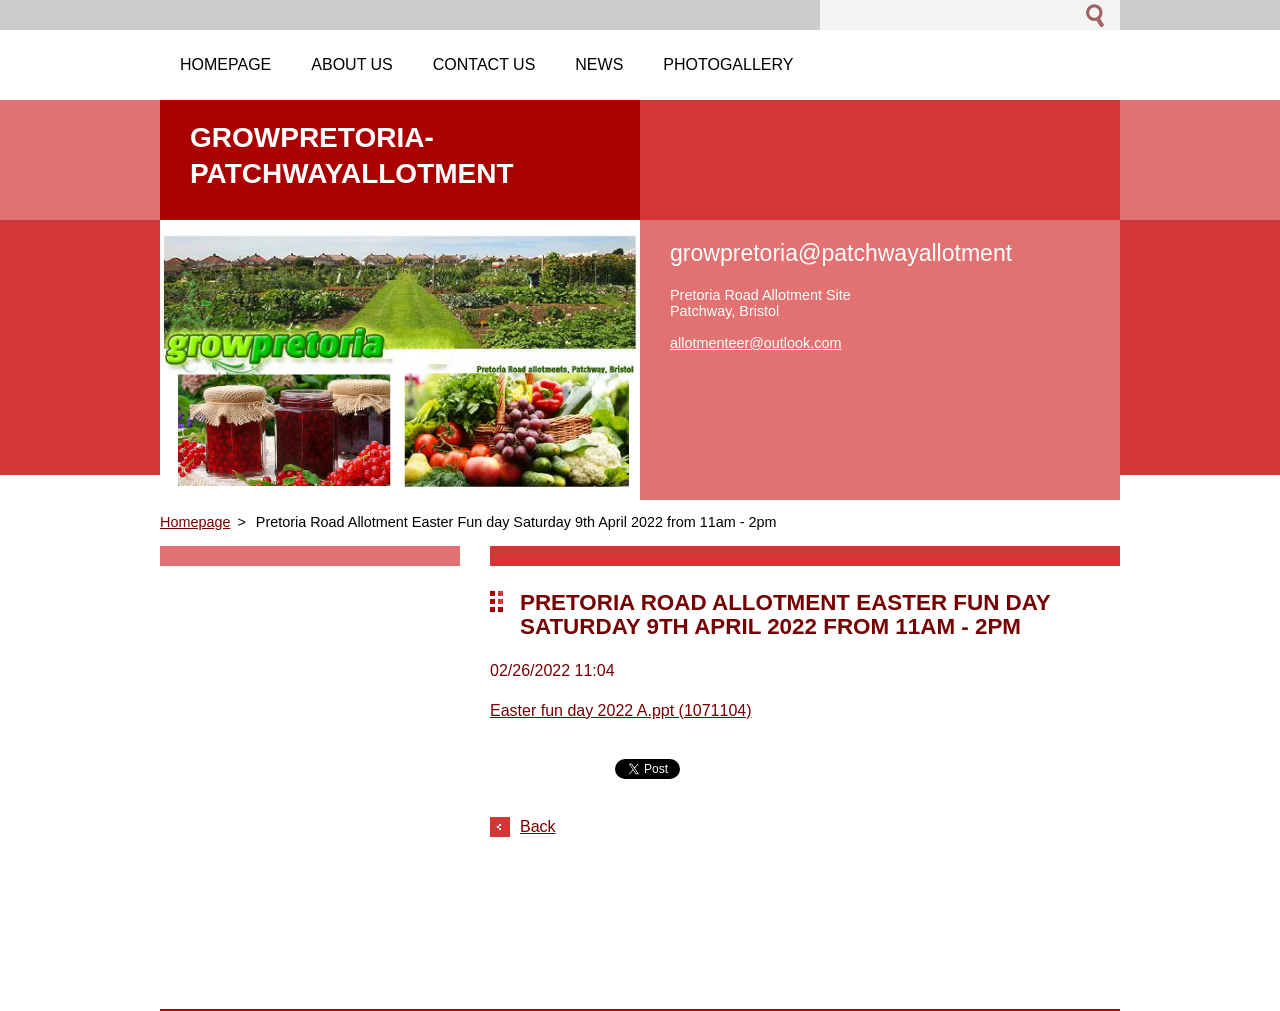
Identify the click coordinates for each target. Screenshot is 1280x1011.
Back (538, 826)
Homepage (195, 522)
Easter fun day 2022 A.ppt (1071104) (621, 710)
